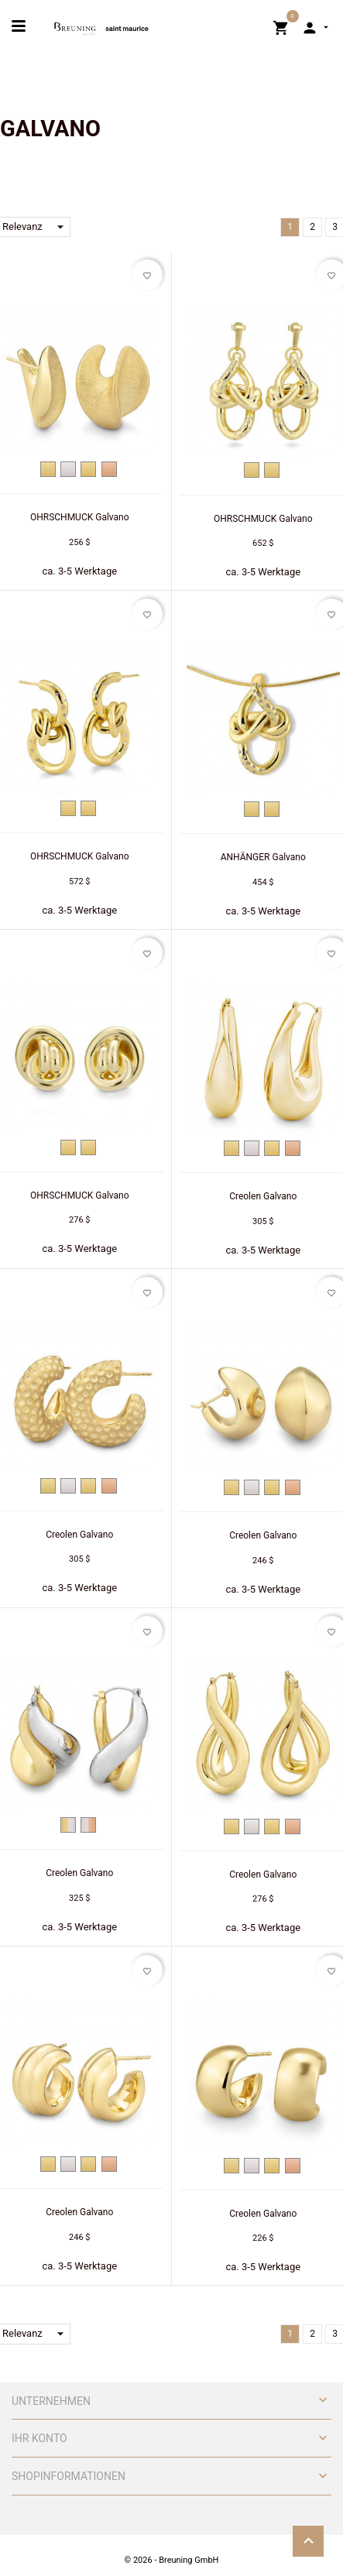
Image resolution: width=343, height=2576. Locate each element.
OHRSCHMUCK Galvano (79, 517)
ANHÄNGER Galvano (263, 857)
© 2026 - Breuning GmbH (172, 2560)
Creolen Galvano (263, 1196)
